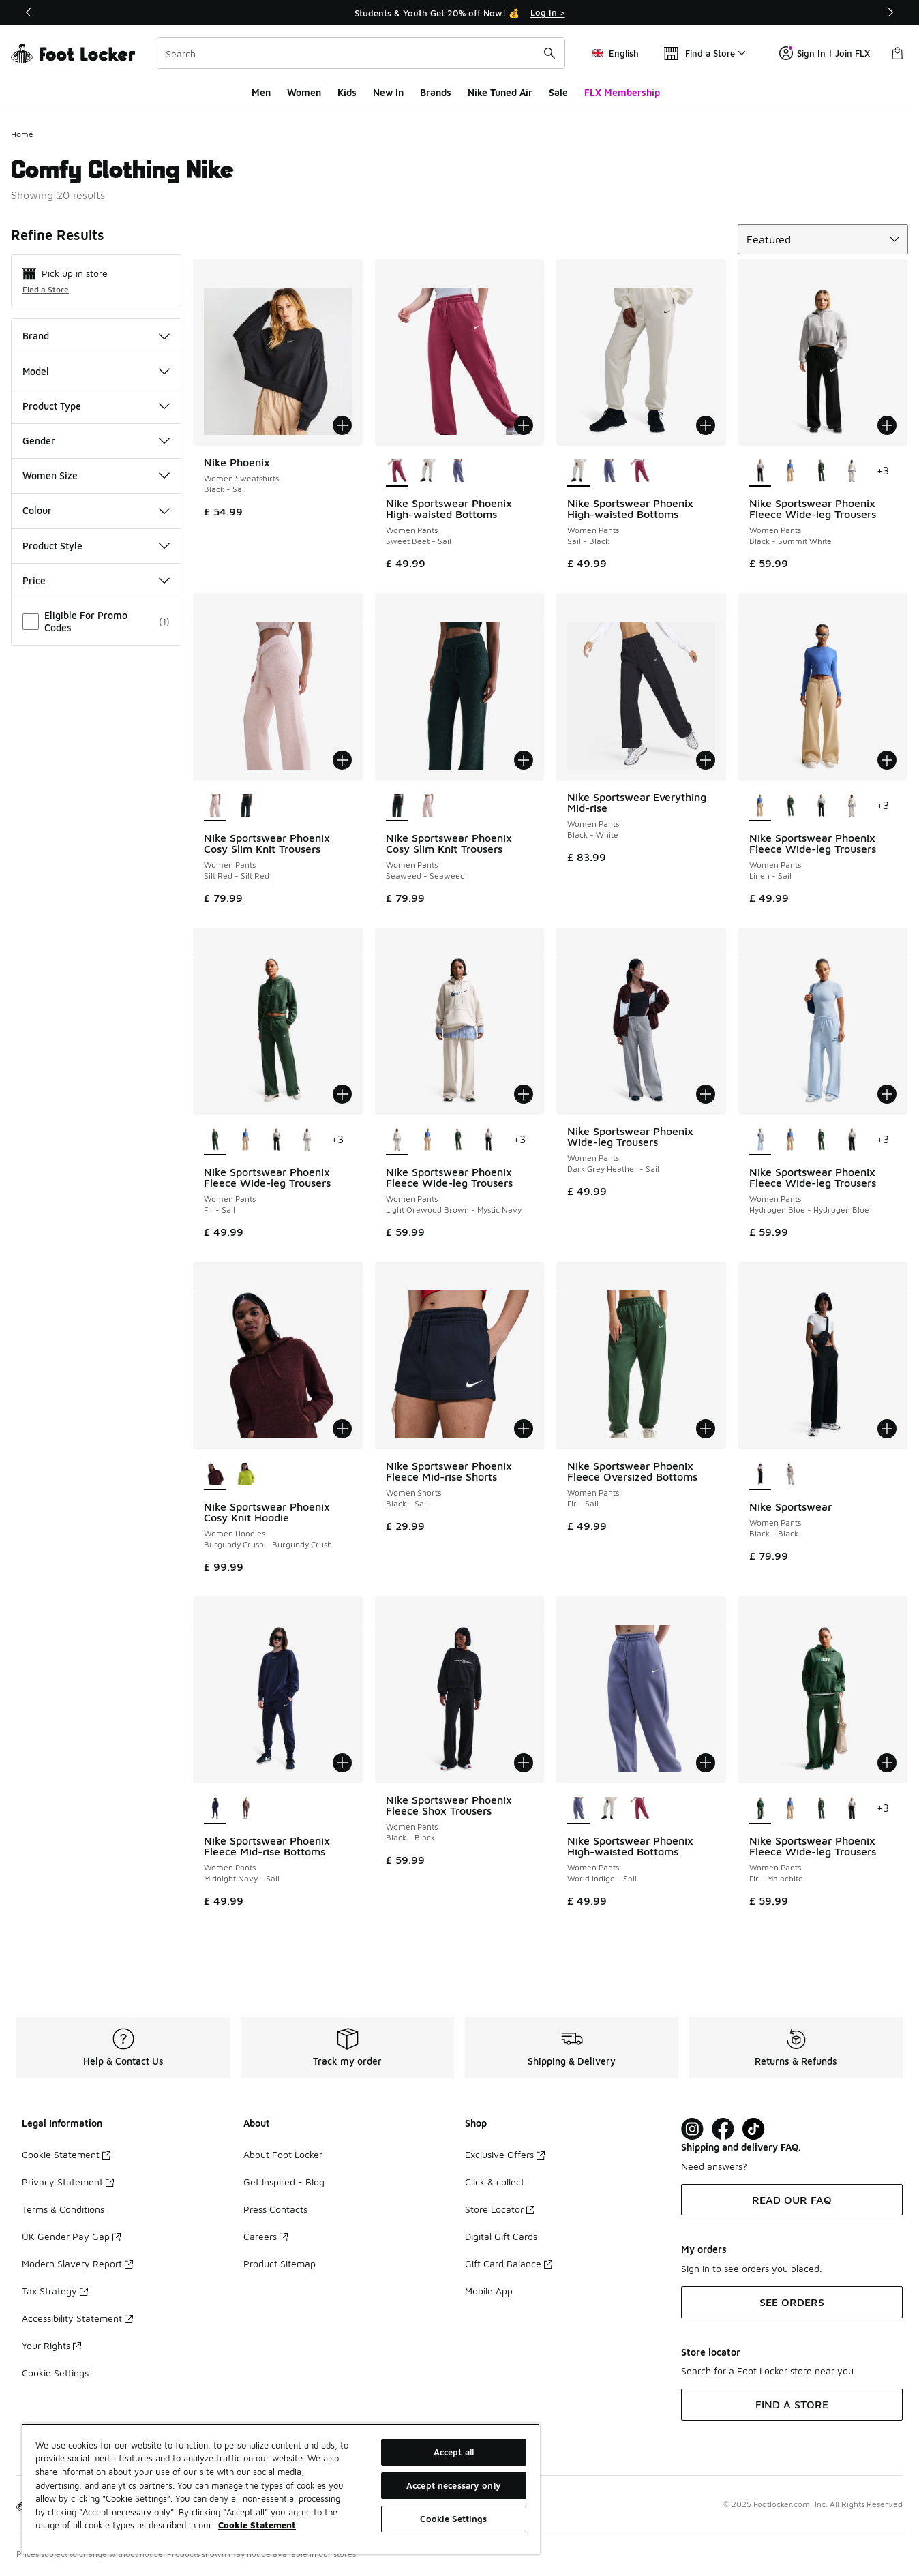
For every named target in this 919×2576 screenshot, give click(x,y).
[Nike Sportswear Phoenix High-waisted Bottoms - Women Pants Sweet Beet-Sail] (640, 472)
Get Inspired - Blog (284, 2181)
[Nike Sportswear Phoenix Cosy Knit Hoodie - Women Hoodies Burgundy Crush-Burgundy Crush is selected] (215, 1475)
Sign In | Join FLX (824, 53)
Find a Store (45, 289)
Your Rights (51, 2345)
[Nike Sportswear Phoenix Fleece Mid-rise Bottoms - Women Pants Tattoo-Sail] (246, 1809)
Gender (96, 440)
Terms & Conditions (63, 2209)
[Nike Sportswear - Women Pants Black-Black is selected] (760, 1475)
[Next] (890, 12)
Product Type (96, 406)
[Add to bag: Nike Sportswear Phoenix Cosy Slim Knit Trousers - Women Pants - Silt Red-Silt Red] (342, 760)
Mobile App (489, 2291)
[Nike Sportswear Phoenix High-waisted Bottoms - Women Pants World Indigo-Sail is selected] (578, 1809)
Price (96, 580)
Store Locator (499, 2209)
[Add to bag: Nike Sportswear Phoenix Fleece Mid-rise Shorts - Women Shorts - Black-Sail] (523, 1428)
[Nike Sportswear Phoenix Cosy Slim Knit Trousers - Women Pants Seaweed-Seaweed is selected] (397, 806)
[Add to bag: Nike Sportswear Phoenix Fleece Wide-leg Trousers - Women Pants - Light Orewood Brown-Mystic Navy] (523, 1094)
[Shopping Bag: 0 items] (897, 53)
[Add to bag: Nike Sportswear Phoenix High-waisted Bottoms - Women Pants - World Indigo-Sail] (705, 1762)
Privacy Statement (68, 2181)
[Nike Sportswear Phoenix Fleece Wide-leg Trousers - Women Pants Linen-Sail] (790, 472)
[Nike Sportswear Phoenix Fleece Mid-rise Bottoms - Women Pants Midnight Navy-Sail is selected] (215, 1809)
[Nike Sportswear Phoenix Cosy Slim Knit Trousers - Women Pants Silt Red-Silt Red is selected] (215, 806)
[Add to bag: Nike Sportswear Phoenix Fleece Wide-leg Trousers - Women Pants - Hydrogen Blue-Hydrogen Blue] (887, 1094)
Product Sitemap (279, 2263)
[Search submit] (549, 53)
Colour (96, 510)
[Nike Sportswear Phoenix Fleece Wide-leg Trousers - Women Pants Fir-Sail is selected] (215, 1140)
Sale (558, 92)
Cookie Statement (66, 2154)
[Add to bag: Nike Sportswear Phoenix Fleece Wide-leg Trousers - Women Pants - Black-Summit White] (887, 425)
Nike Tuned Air (500, 92)
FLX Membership (622, 92)
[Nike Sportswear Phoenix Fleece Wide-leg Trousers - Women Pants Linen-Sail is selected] (760, 806)
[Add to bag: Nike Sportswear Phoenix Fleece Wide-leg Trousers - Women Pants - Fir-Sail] (342, 1094)
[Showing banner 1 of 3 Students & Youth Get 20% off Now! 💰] (459, 12)
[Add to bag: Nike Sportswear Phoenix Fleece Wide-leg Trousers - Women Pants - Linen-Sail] (887, 760)
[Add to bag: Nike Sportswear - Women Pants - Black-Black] (887, 1428)
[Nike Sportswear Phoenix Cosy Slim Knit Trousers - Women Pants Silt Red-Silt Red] (428, 806)
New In (388, 92)
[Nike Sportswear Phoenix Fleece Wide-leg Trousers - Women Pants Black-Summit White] (821, 806)
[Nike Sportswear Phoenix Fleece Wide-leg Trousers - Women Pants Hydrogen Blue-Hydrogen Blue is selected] (760, 1140)
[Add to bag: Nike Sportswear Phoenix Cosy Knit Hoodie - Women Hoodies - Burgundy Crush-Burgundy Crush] (342, 1428)
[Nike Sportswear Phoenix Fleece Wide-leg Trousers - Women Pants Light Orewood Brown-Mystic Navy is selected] (397, 1140)
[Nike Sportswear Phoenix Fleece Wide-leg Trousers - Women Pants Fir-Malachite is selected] (760, 1809)
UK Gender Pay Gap (71, 2236)
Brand (96, 336)
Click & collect (494, 2181)
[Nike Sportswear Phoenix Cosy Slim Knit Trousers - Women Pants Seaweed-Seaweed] (246, 806)
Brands (435, 92)
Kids (347, 92)
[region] (281, 2488)
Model (96, 371)
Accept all (454, 2451)
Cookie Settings (55, 2372)
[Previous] (28, 12)
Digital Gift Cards (501, 2236)
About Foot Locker (282, 2154)
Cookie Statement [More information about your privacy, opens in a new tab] (257, 2524)
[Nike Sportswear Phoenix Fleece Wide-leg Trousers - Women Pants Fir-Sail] (821, 472)
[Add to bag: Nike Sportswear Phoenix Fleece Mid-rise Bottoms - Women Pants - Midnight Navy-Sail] (342, 1762)
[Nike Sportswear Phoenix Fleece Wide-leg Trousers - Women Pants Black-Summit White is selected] (760, 472)
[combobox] (360, 53)
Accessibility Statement (77, 2318)
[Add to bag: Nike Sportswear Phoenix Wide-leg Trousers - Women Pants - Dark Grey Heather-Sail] (705, 1094)
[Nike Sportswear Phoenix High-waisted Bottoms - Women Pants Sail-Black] (428, 472)
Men (261, 92)
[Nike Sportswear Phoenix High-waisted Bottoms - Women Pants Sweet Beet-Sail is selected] (397, 472)
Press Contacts (275, 2209)
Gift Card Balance (508, 2263)
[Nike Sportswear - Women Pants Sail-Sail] (790, 1475)
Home (22, 134)
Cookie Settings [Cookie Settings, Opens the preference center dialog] (453, 2518)
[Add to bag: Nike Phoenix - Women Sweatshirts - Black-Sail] (342, 425)
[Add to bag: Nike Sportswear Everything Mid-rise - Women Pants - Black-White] (705, 760)
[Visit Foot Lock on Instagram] (692, 2129)
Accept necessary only (453, 2485)
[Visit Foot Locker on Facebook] (723, 2129)
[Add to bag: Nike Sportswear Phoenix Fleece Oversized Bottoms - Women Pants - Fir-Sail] (705, 1428)
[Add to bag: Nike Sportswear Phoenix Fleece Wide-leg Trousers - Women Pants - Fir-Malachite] (887, 1762)
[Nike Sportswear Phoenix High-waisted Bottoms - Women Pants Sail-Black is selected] (578, 472)
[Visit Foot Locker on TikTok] (753, 2129)
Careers (265, 2236)
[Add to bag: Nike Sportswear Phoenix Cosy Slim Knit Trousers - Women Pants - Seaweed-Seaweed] (523, 760)
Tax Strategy (55, 2291)
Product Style (96, 545)
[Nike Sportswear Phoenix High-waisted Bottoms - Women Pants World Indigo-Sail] (458, 472)
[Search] (360, 53)
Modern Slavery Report (77, 2263)
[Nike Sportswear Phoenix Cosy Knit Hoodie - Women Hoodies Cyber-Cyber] (246, 1475)
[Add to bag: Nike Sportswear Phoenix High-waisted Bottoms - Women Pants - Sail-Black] (705, 425)
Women (304, 92)
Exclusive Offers (505, 2154)
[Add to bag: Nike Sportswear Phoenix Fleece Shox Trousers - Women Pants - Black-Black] (523, 1762)
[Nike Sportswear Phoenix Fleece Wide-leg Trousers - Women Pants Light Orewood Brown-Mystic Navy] (852, 472)
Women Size (96, 475)
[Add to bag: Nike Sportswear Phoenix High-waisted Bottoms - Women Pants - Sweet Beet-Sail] (523, 425)
